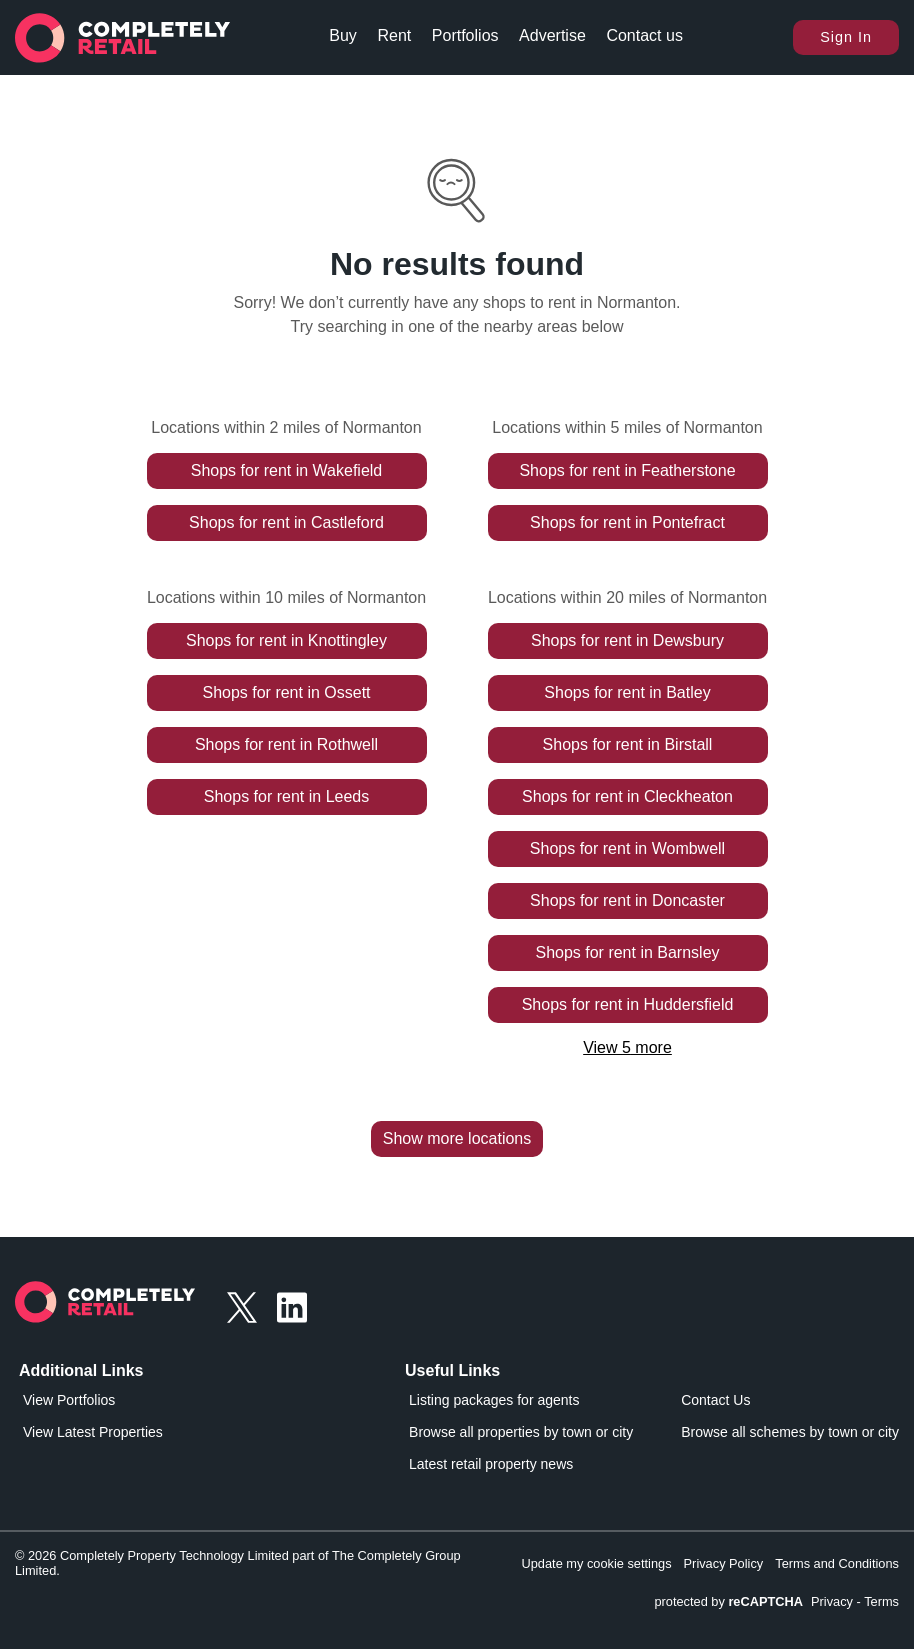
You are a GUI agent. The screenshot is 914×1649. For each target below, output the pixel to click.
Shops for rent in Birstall (628, 744)
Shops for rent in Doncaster (627, 900)
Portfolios (465, 35)
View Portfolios (69, 1400)
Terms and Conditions (837, 1563)
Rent (394, 35)
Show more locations (457, 1138)
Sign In (846, 37)
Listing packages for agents (494, 1400)
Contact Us (715, 1400)
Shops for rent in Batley (627, 692)
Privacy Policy (724, 1563)
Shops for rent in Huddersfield (628, 1004)
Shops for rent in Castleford (286, 522)
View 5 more (627, 1047)
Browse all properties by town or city (521, 1432)
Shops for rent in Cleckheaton (627, 796)
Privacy (832, 1601)
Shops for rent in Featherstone (627, 470)
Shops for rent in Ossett (286, 692)
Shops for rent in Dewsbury (627, 640)
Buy (343, 35)
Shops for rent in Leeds (286, 796)
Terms (881, 1601)
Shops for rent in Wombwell (627, 848)
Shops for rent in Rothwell (286, 744)
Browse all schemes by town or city (790, 1432)
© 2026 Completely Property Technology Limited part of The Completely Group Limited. (238, 1563)
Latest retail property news (491, 1464)
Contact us (644, 35)
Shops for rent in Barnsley (627, 952)
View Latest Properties (93, 1432)
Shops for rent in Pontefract (627, 522)
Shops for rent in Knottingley (286, 640)
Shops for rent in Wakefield (287, 470)
